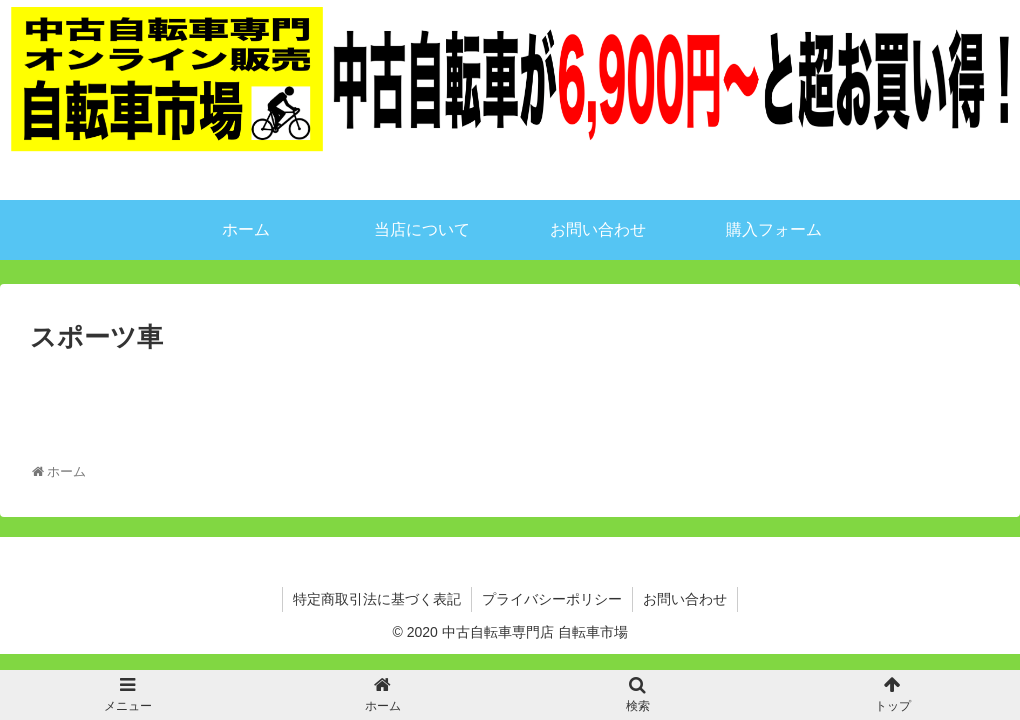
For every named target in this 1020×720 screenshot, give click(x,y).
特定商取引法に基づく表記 (377, 599)
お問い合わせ (685, 599)
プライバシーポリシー (552, 599)
